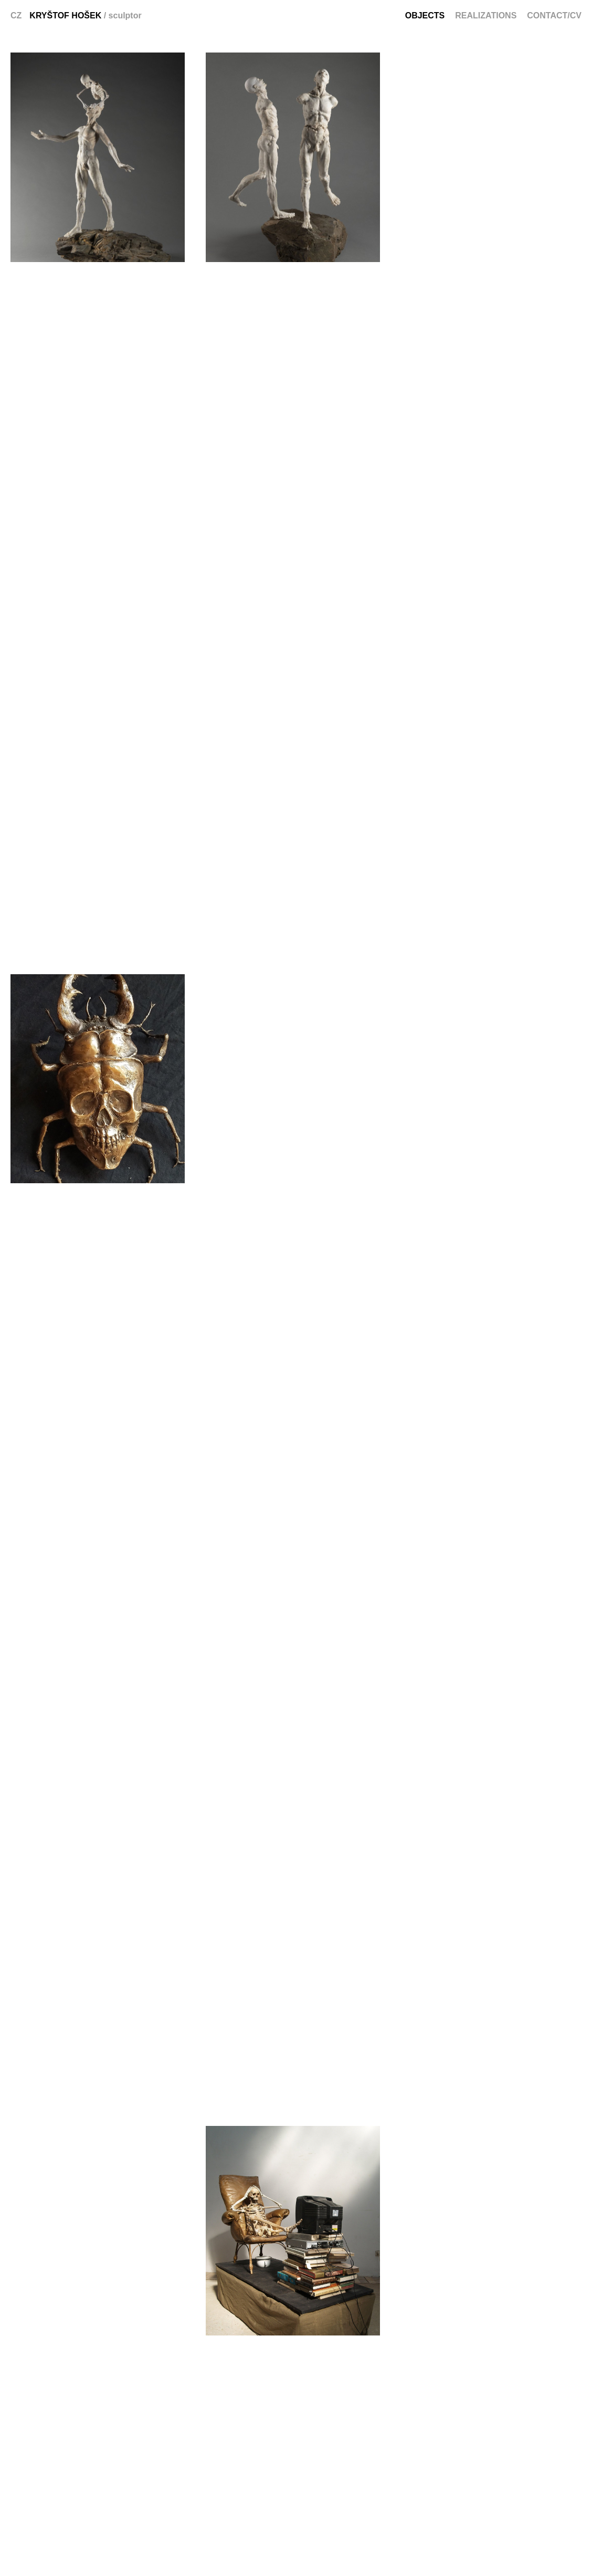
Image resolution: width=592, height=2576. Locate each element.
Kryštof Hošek (65, 15)
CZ (16, 15)
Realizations (485, 15)
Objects (425, 15)
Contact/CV (554, 15)
